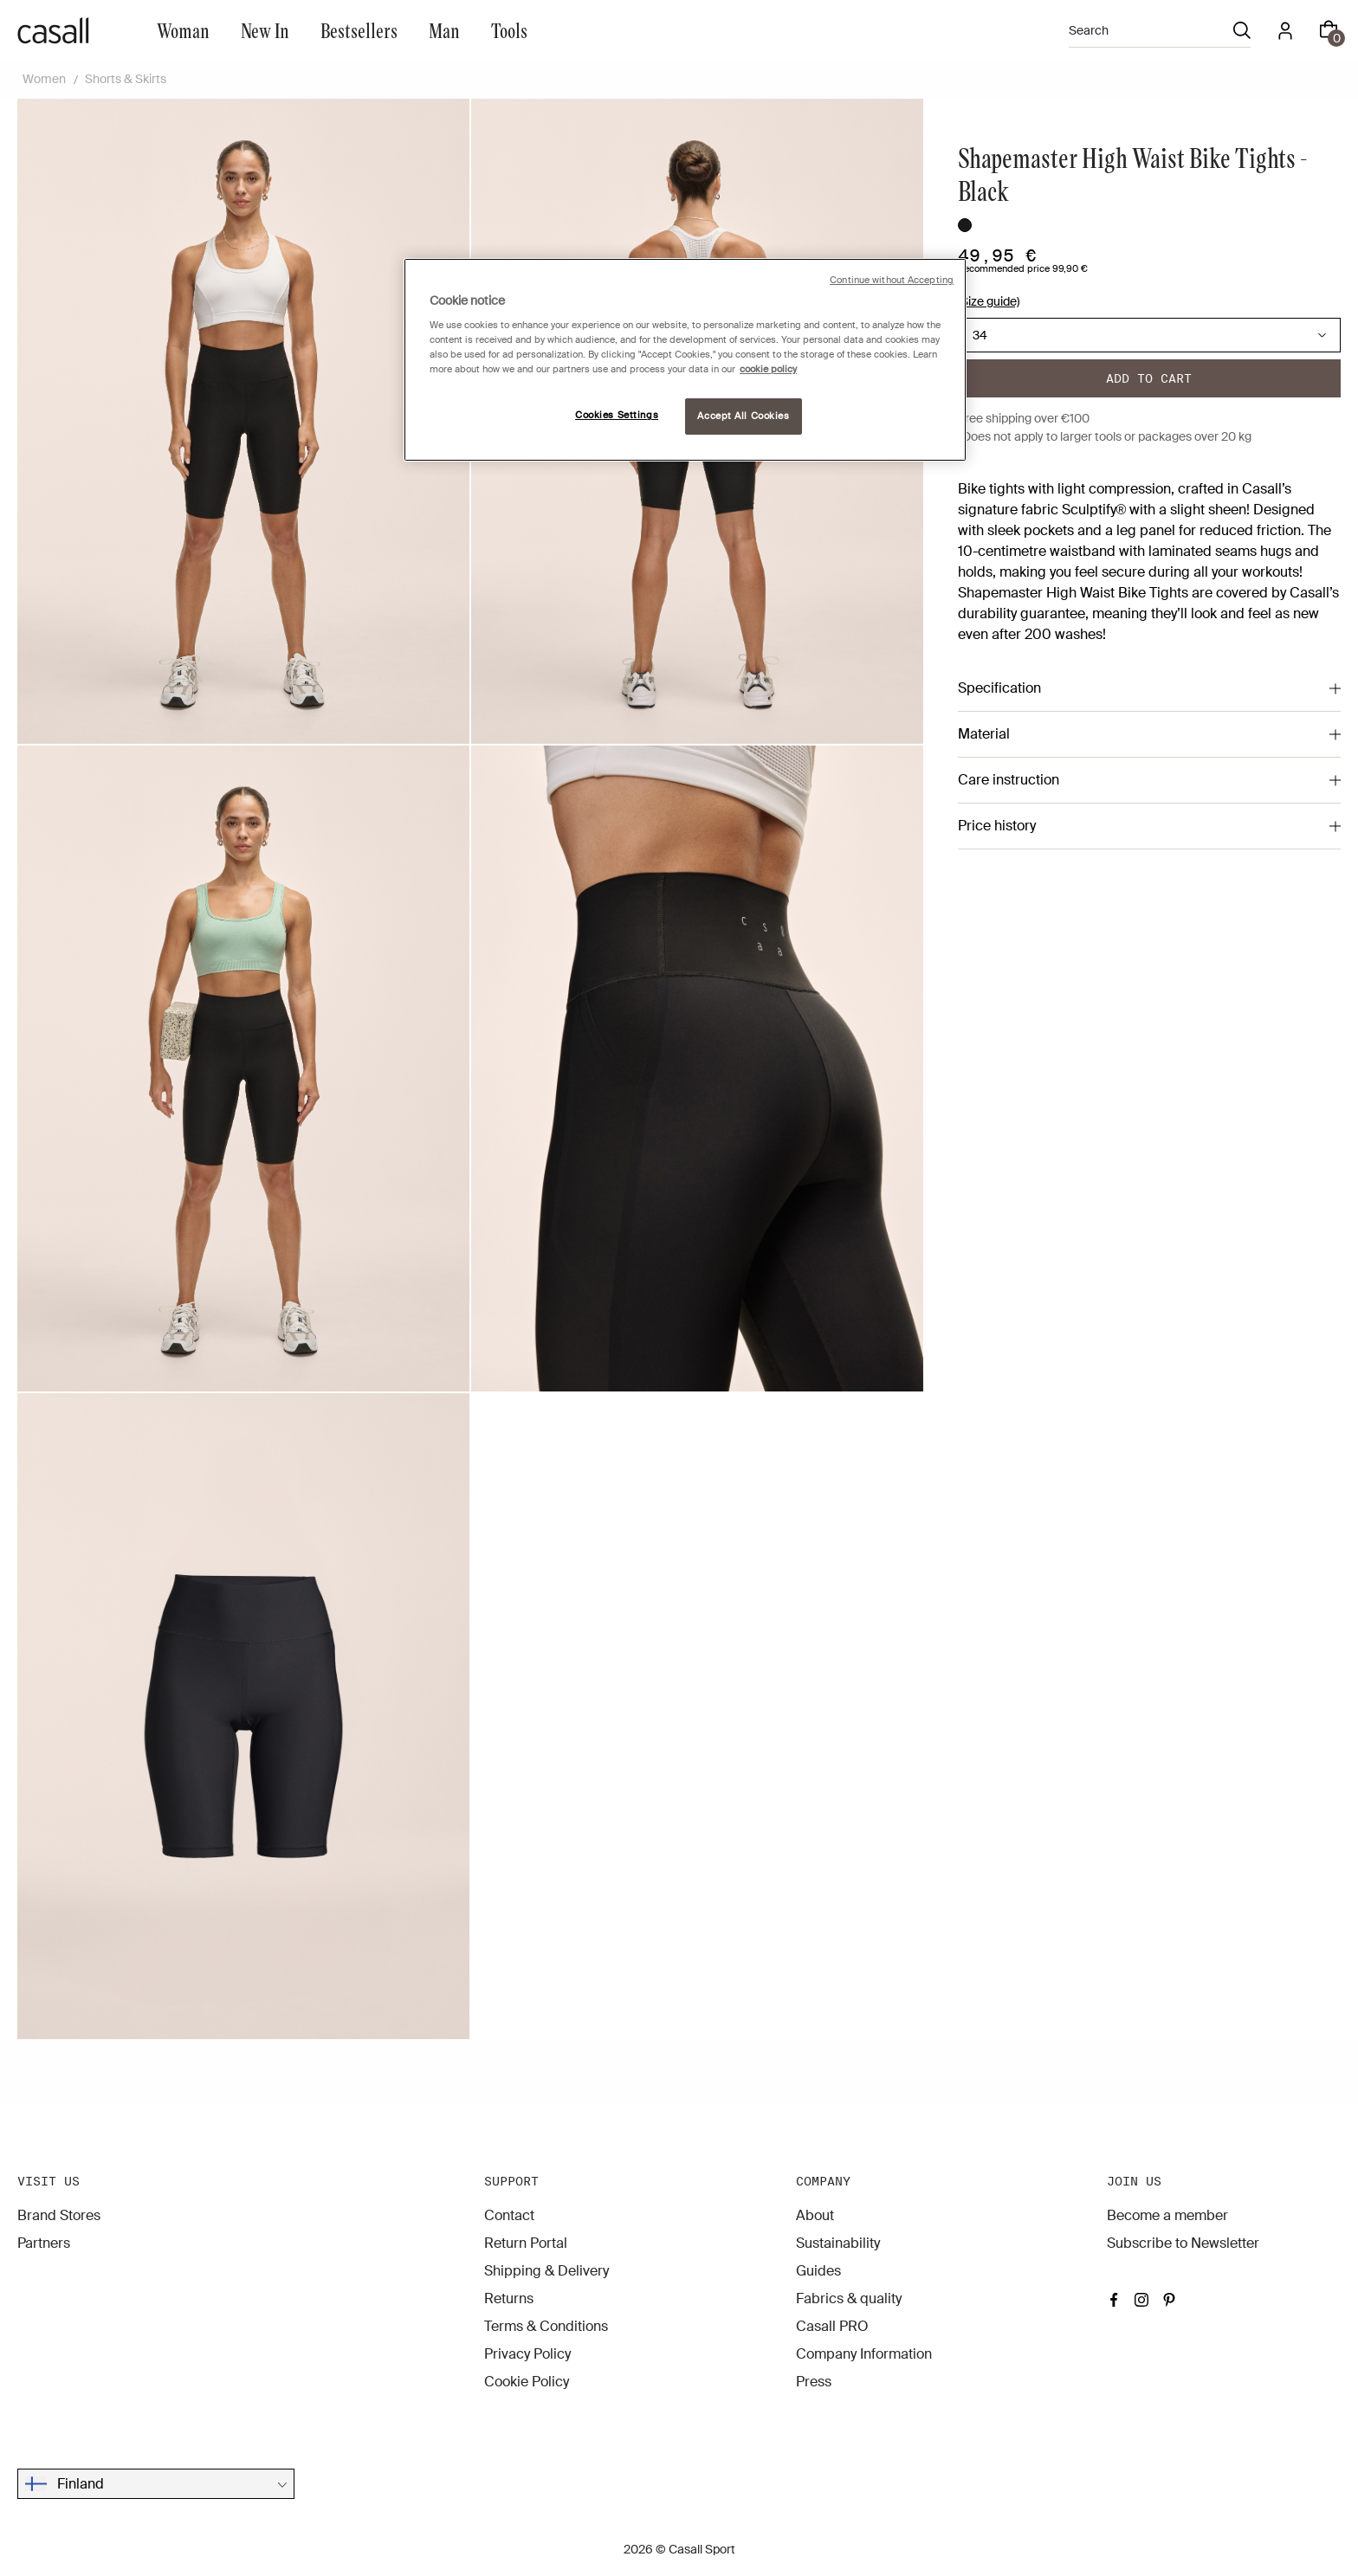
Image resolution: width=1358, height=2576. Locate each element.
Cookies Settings (616, 415)
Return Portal (525, 2243)
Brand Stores (58, 2215)
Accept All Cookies (743, 416)
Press (813, 2382)
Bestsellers (359, 29)
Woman (183, 29)
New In (265, 29)
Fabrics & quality (849, 2298)
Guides (818, 2271)
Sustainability (838, 2243)
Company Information (864, 2354)
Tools (509, 29)
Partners (43, 2243)
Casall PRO (832, 2326)
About (815, 2215)
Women (44, 79)
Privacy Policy (527, 2354)
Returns (509, 2298)
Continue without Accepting (892, 280)
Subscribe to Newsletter (1183, 2243)
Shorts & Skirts (125, 79)
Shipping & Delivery (546, 2271)
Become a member (1167, 2215)
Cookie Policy (526, 2382)
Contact (509, 2215)
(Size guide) (988, 301)
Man (444, 29)
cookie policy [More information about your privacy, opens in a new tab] (768, 369)
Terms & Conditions (546, 2326)
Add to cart (1149, 378)
